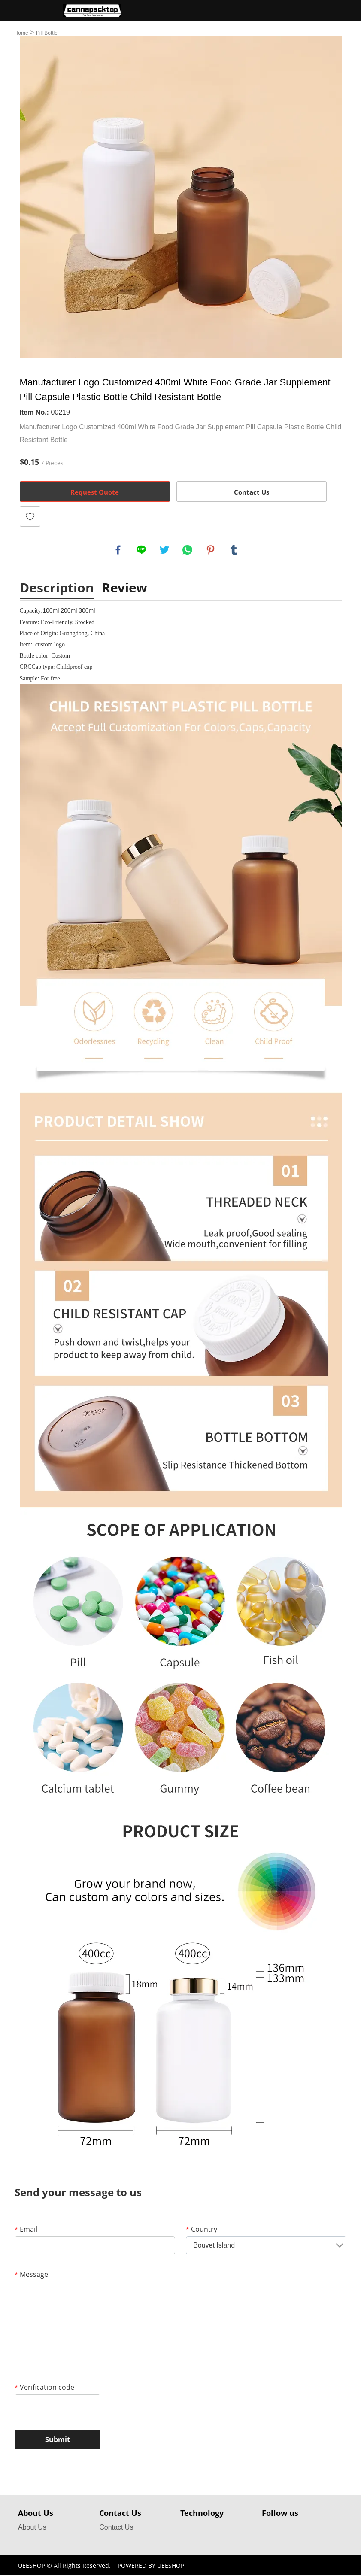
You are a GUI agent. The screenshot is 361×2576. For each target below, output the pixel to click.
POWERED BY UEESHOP (151, 2566)
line (141, 550)
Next (330, 197)
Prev (31, 197)
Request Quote (94, 492)
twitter (164, 550)
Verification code (44, 2387)
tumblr (234, 550)
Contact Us (251, 492)
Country (201, 2229)
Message (31, 2274)
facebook (118, 550)
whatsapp (187, 550)
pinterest (210, 550)
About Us (32, 2528)
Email (26, 2229)
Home (21, 33)
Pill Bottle (47, 33)
